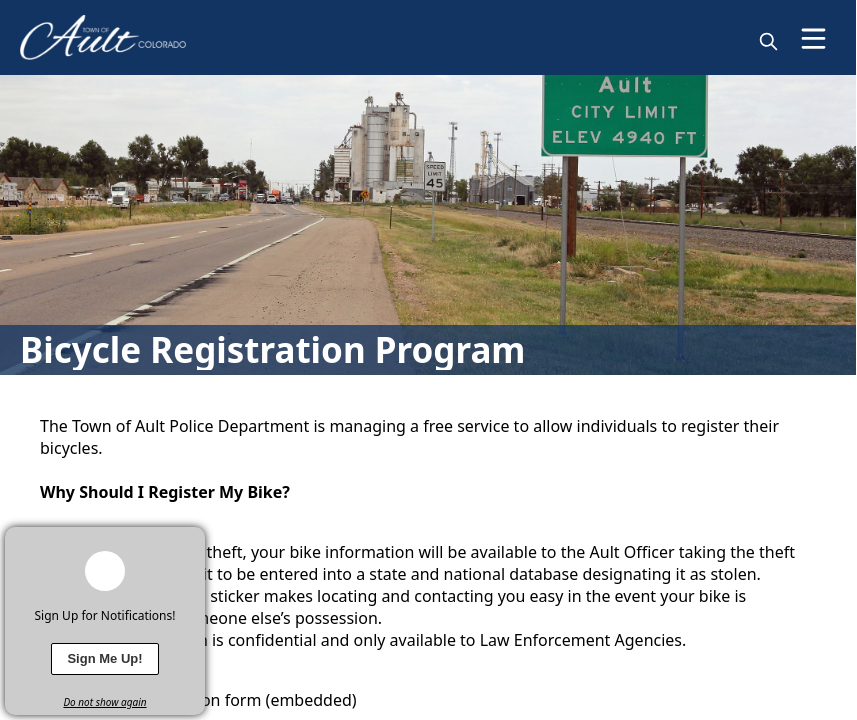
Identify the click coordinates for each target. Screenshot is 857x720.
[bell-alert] (105, 571)
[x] (190, 542)
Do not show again (104, 702)
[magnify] (768, 41)
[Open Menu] (813, 38)
